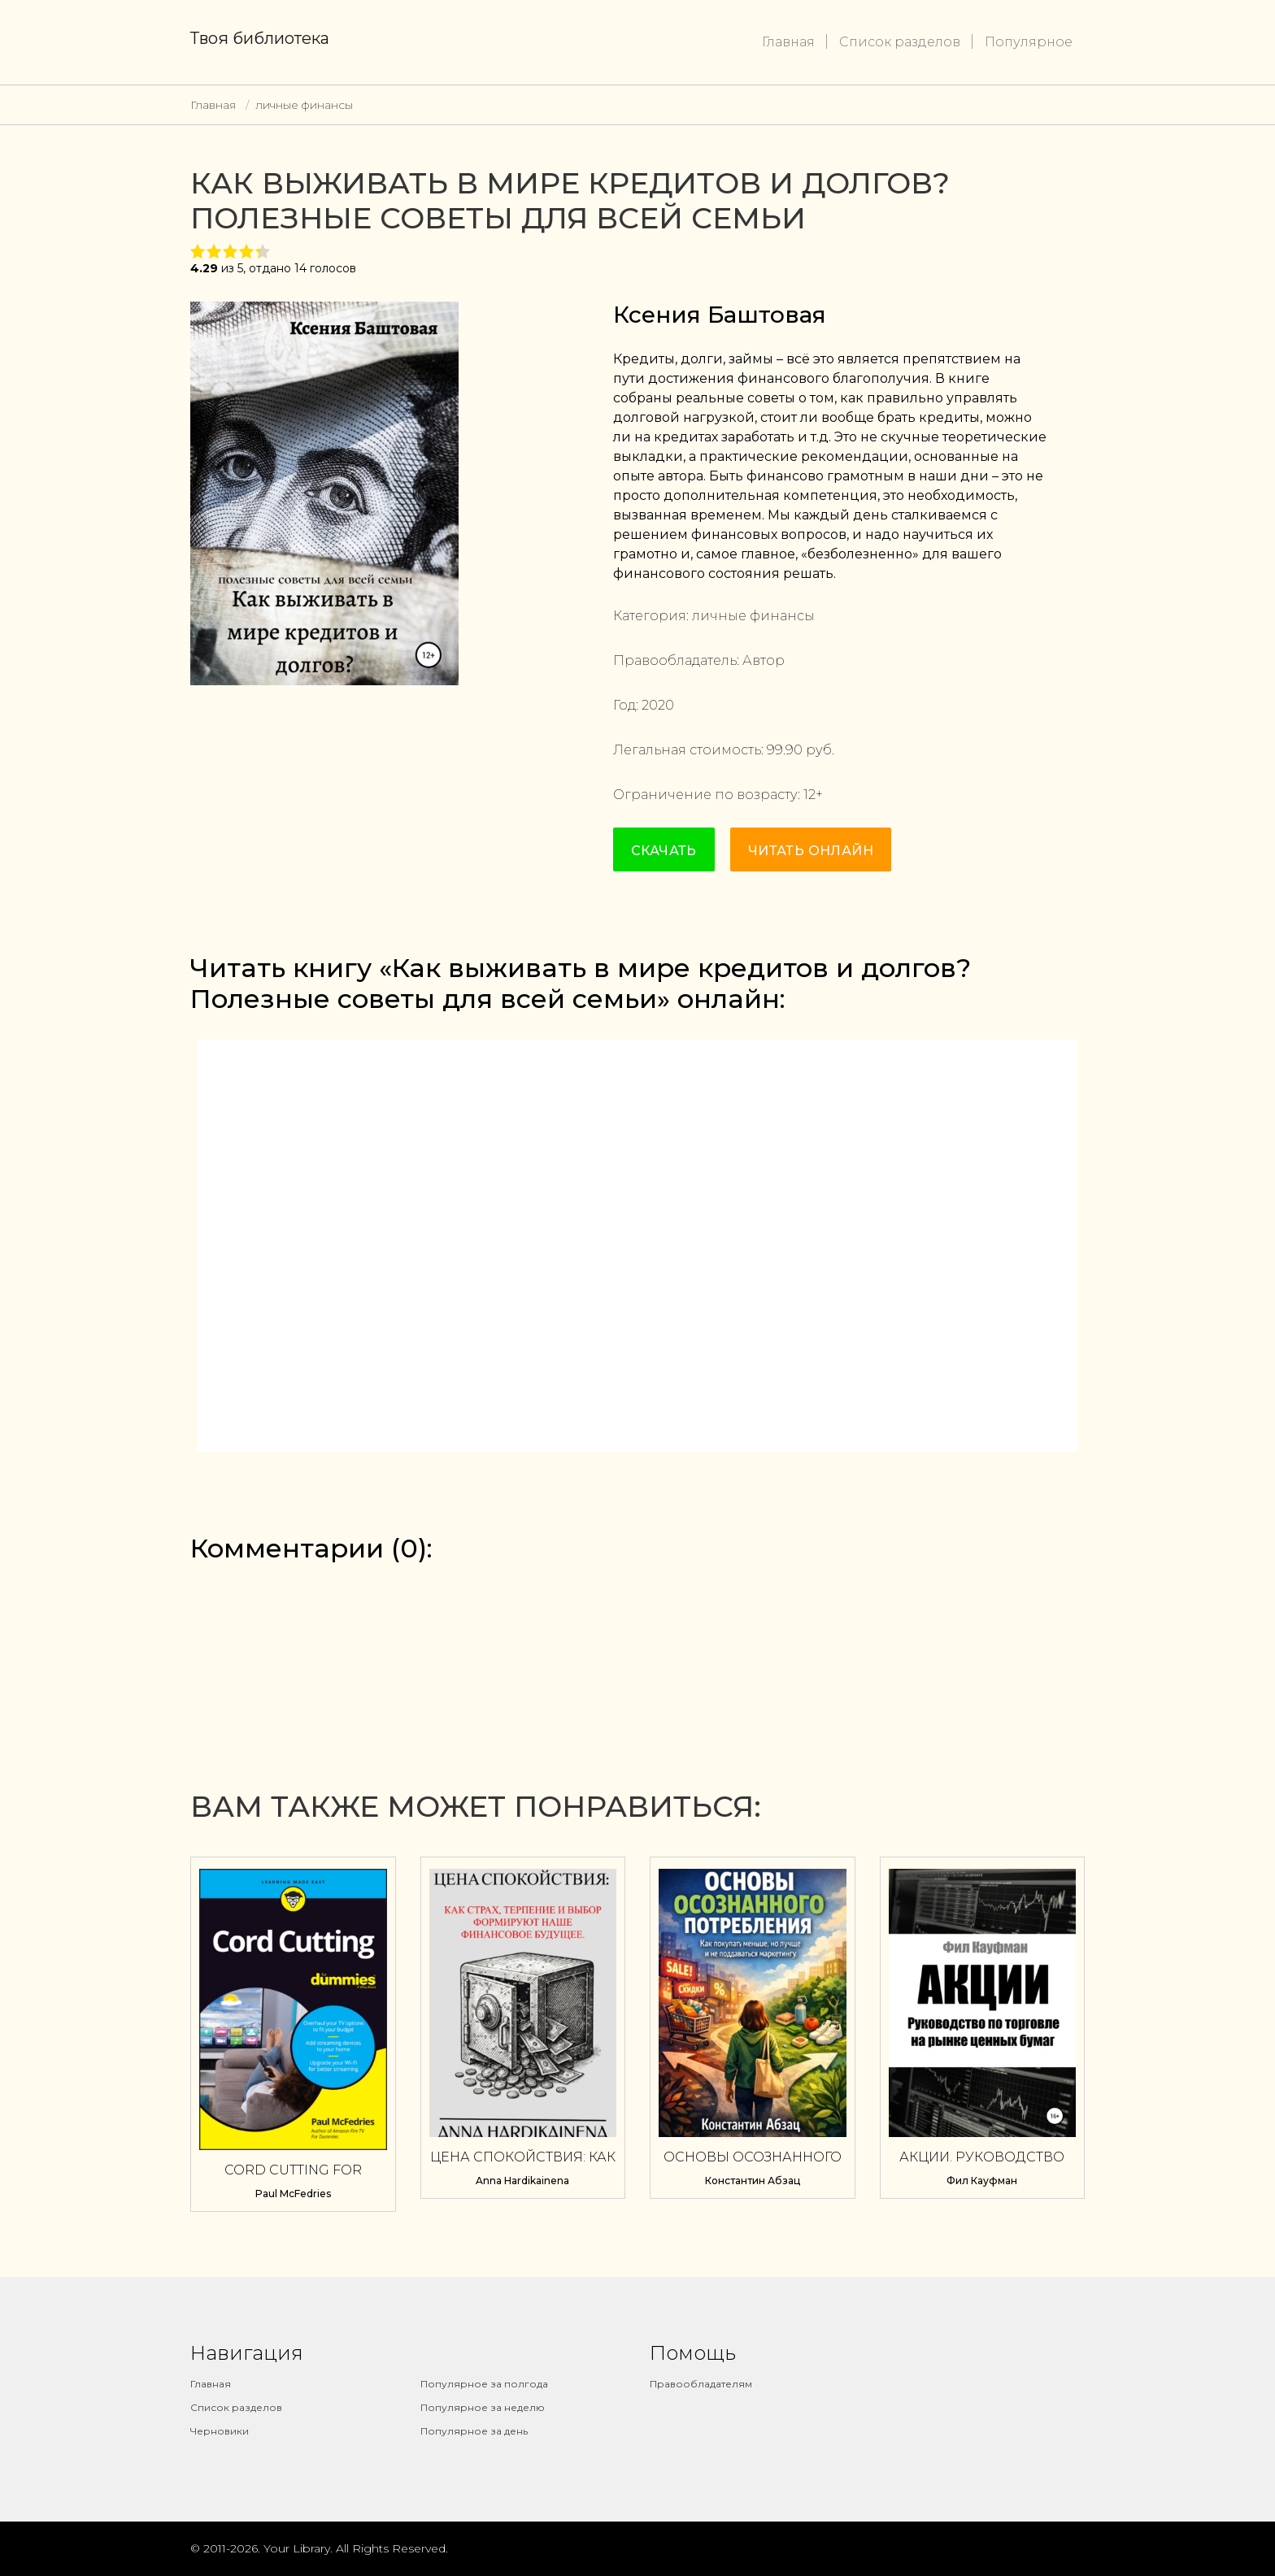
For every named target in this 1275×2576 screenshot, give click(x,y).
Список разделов (899, 42)
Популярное (1029, 42)
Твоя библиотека (259, 38)
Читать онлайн (810, 850)
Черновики (219, 2431)
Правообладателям (701, 2384)
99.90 (785, 750)
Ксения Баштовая (719, 314)
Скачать (664, 850)
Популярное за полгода (484, 2384)
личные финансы (304, 105)
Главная (788, 42)
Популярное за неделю (482, 2407)
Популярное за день (474, 2431)
